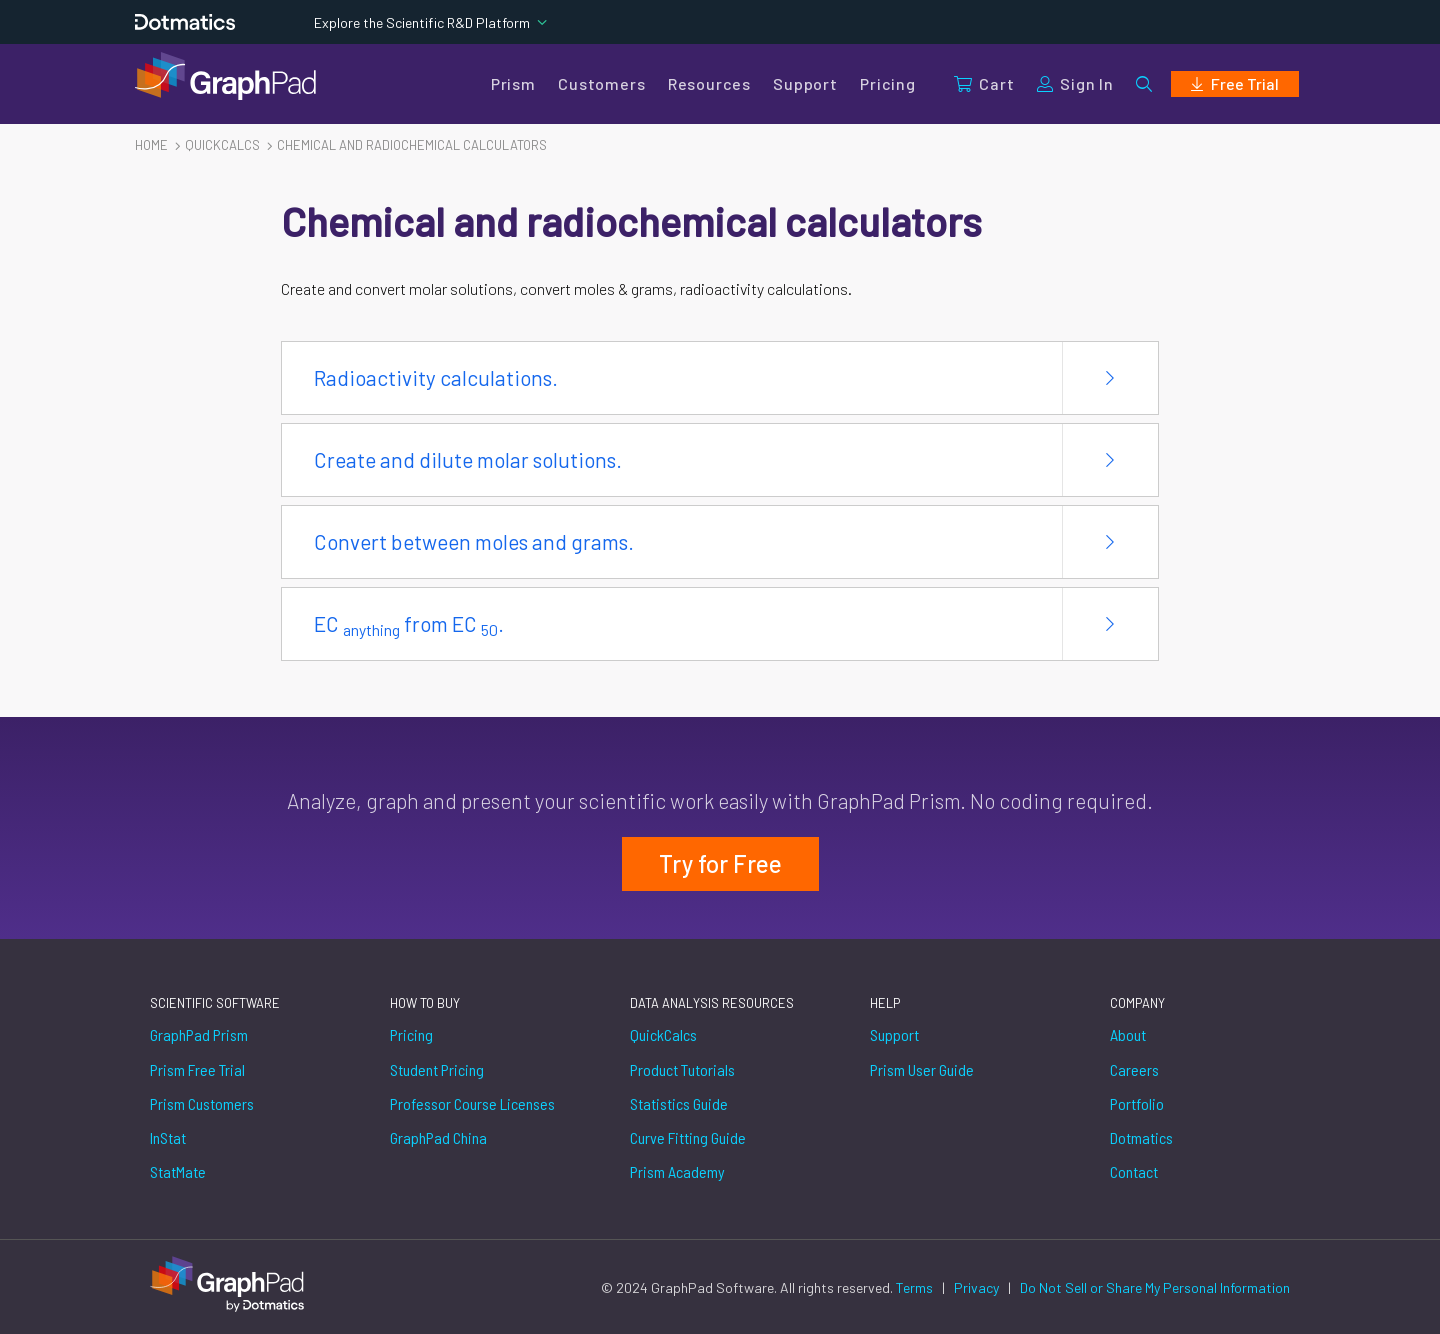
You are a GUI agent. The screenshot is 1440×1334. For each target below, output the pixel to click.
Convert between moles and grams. (474, 541)
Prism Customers (202, 1103)
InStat (168, 1137)
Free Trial (1235, 83)
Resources (709, 83)
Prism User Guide (922, 1069)
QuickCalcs (663, 1034)
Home (151, 145)
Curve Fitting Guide (688, 1137)
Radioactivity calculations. (436, 377)
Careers (1134, 1069)
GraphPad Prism (199, 1034)
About (1128, 1034)
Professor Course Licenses (472, 1103)
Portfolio (1137, 1103)
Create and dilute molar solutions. (468, 459)
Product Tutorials (682, 1069)
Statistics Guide (679, 1103)
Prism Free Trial (197, 1069)
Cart (984, 83)
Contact (1134, 1171)
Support (805, 83)
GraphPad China (438, 1137)
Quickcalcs (222, 145)
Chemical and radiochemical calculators (412, 145)
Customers (601, 83)
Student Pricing (437, 1069)
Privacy (978, 1287)
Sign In (1075, 83)
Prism (513, 83)
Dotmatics (1141, 1137)
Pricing (888, 83)
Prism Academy (677, 1171)
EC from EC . (409, 625)
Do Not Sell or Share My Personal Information (1155, 1287)
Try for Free (720, 863)
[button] (1144, 84)
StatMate (178, 1171)
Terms (916, 1287)
